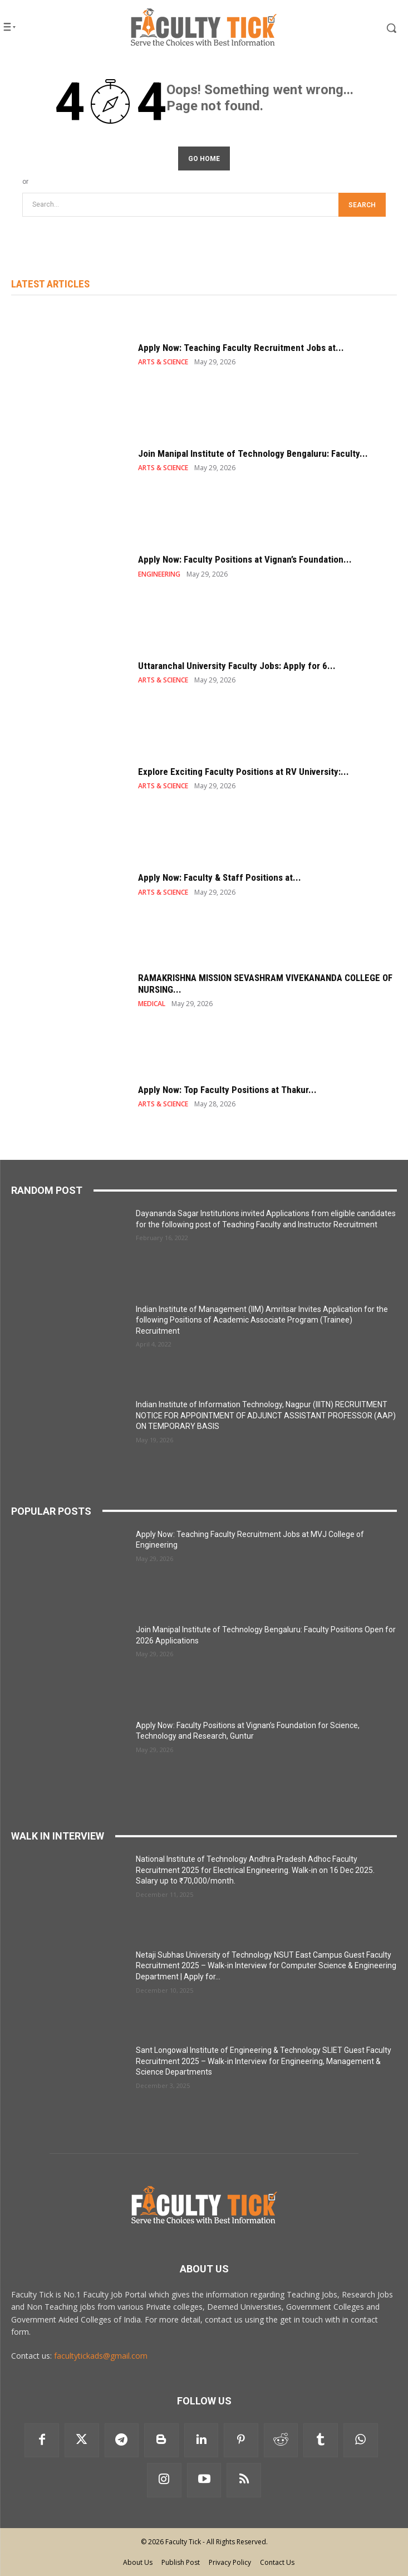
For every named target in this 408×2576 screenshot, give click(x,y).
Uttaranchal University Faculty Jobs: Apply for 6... (237, 665)
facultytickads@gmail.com (101, 2355)
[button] (369, 27)
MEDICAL (151, 1004)
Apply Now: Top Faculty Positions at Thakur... (227, 1089)
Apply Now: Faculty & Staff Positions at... (219, 877)
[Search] (362, 205)
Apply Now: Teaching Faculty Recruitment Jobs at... (241, 347)
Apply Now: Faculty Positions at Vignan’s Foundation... (245, 559)
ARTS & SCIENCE (163, 362)
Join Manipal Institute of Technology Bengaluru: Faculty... (253, 453)
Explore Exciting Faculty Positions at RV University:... (243, 771)
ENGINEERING (159, 574)
